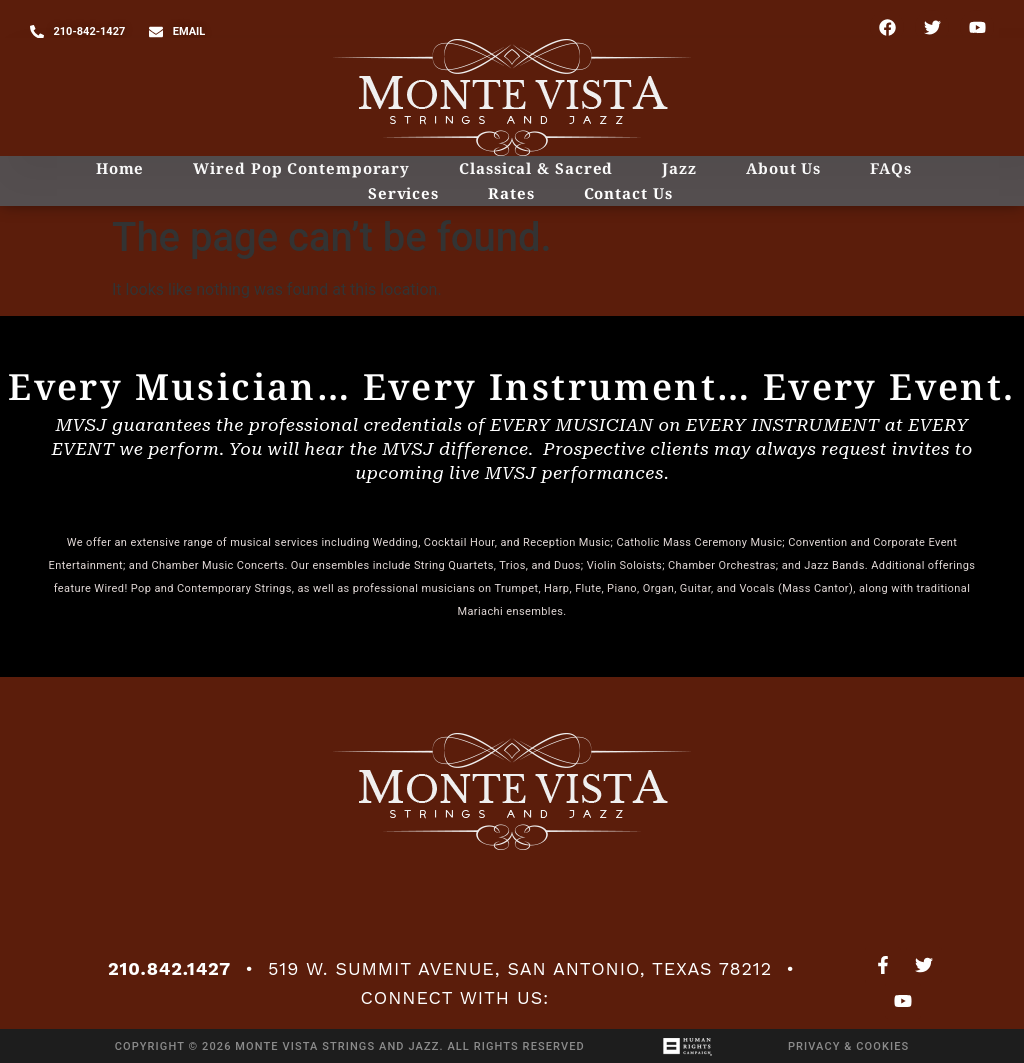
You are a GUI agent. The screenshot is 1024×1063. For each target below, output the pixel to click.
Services (403, 193)
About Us (783, 168)
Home (120, 168)
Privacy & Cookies (848, 1046)
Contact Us (628, 193)
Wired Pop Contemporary (301, 168)
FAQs (891, 168)
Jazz (679, 168)
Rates (511, 193)
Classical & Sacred (536, 168)
